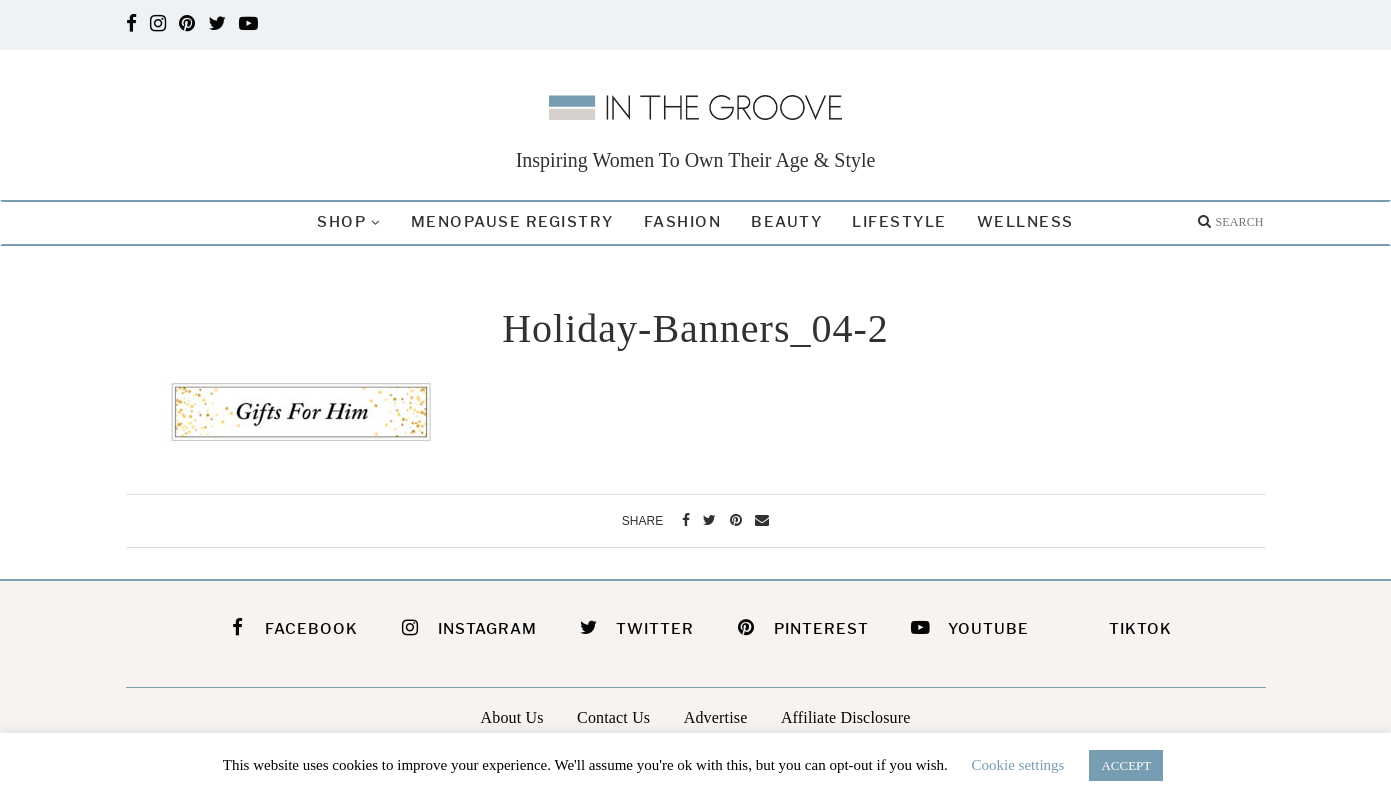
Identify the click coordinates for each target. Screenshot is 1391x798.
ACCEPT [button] (1126, 765)
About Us (512, 715)
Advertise (716, 715)
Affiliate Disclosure (846, 715)
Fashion (683, 222)
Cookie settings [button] (1018, 765)
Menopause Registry (512, 222)
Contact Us (613, 715)
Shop (341, 222)
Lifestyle (899, 222)
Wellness (1025, 222)
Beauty (786, 222)
